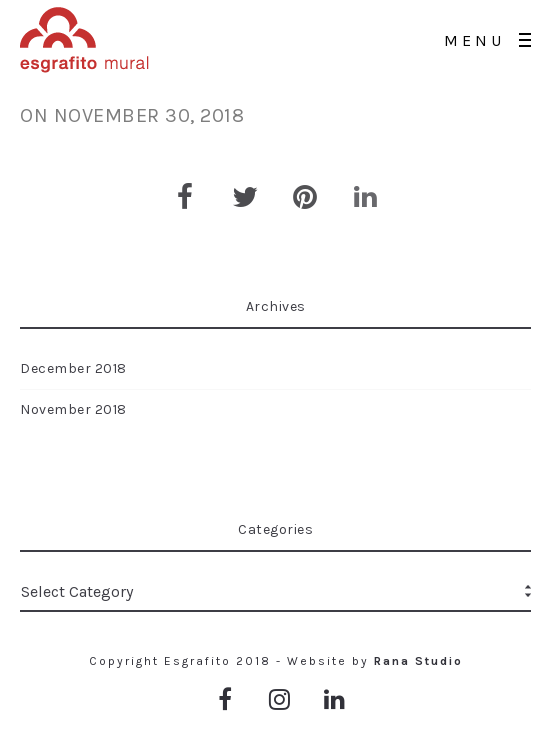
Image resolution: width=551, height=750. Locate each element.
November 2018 (73, 409)
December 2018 (73, 368)
